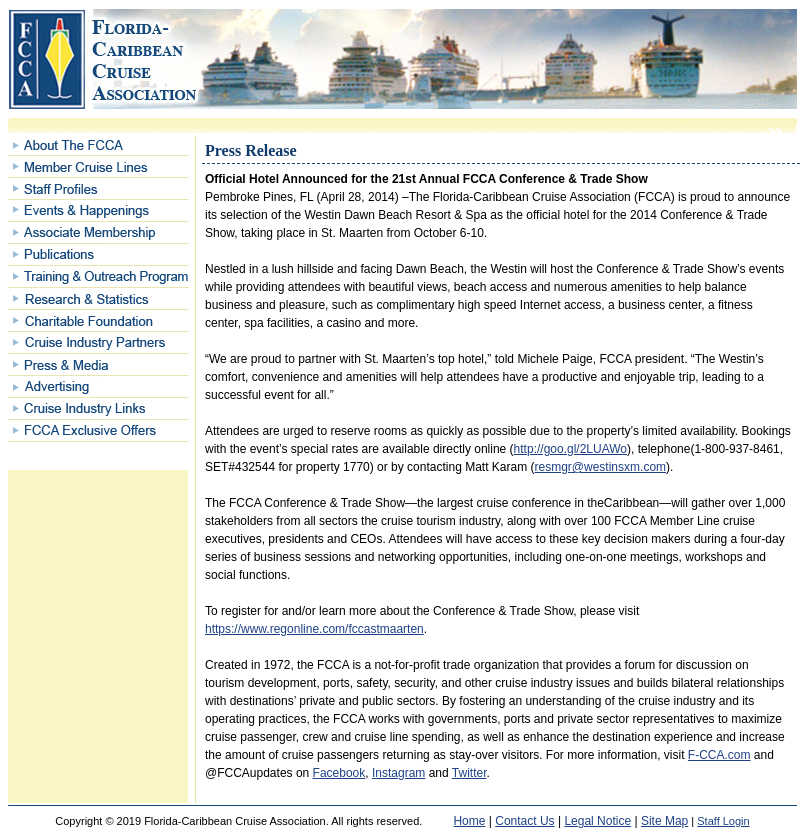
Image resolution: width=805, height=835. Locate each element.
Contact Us (524, 821)
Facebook (339, 773)
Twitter (469, 773)
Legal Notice (597, 821)
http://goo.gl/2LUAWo (570, 449)
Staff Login (723, 821)
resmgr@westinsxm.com (601, 467)
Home (469, 821)
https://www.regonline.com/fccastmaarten (314, 629)
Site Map (664, 821)
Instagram (398, 773)
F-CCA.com (719, 755)
